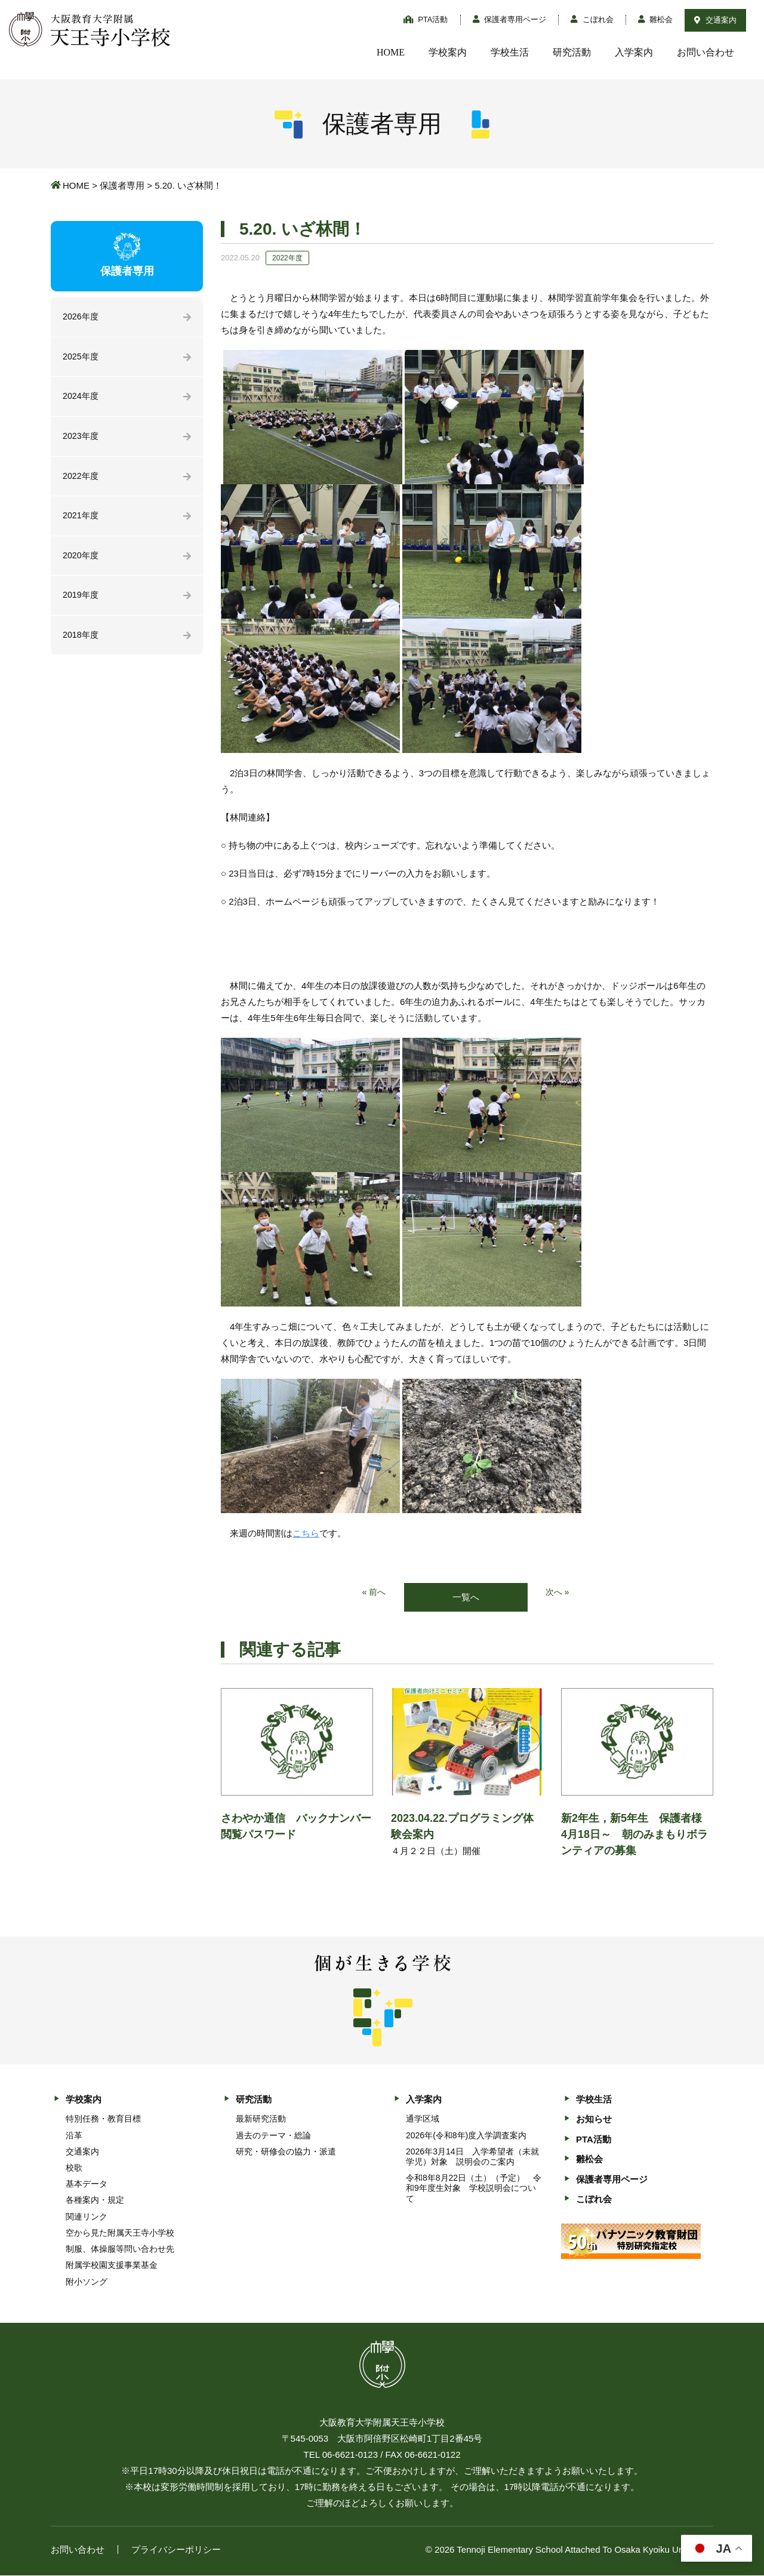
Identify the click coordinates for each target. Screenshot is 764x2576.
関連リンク (86, 2217)
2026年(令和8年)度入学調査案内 (466, 2136)
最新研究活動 (261, 2120)
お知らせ (594, 2120)
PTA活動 (425, 19)
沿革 (74, 2136)
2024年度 (81, 399)
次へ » (558, 1593)
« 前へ (373, 1593)
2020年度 (81, 561)
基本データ (86, 2185)
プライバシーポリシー (176, 2550)
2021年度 (81, 520)
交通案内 (715, 20)
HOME (391, 52)
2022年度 (81, 480)
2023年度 (81, 439)
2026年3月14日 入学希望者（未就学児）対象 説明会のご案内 (472, 2157)
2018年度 (81, 642)
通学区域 (422, 2120)
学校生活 (510, 52)
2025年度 (81, 358)
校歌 (74, 2168)
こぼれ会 (592, 19)
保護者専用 (122, 185)
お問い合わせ (705, 52)
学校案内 (448, 52)
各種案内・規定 (95, 2201)
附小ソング (86, 2282)
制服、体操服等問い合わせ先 (120, 2250)
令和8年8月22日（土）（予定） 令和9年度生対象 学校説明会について (473, 2189)
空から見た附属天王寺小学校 (120, 2233)
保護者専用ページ (510, 19)
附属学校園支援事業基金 (112, 2266)
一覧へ (465, 1598)
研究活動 (572, 52)
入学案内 (634, 52)
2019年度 (81, 602)
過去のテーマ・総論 (273, 2136)
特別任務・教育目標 (103, 2120)
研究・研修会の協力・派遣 (286, 2152)
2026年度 (81, 317)
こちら (305, 1533)
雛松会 (655, 19)
